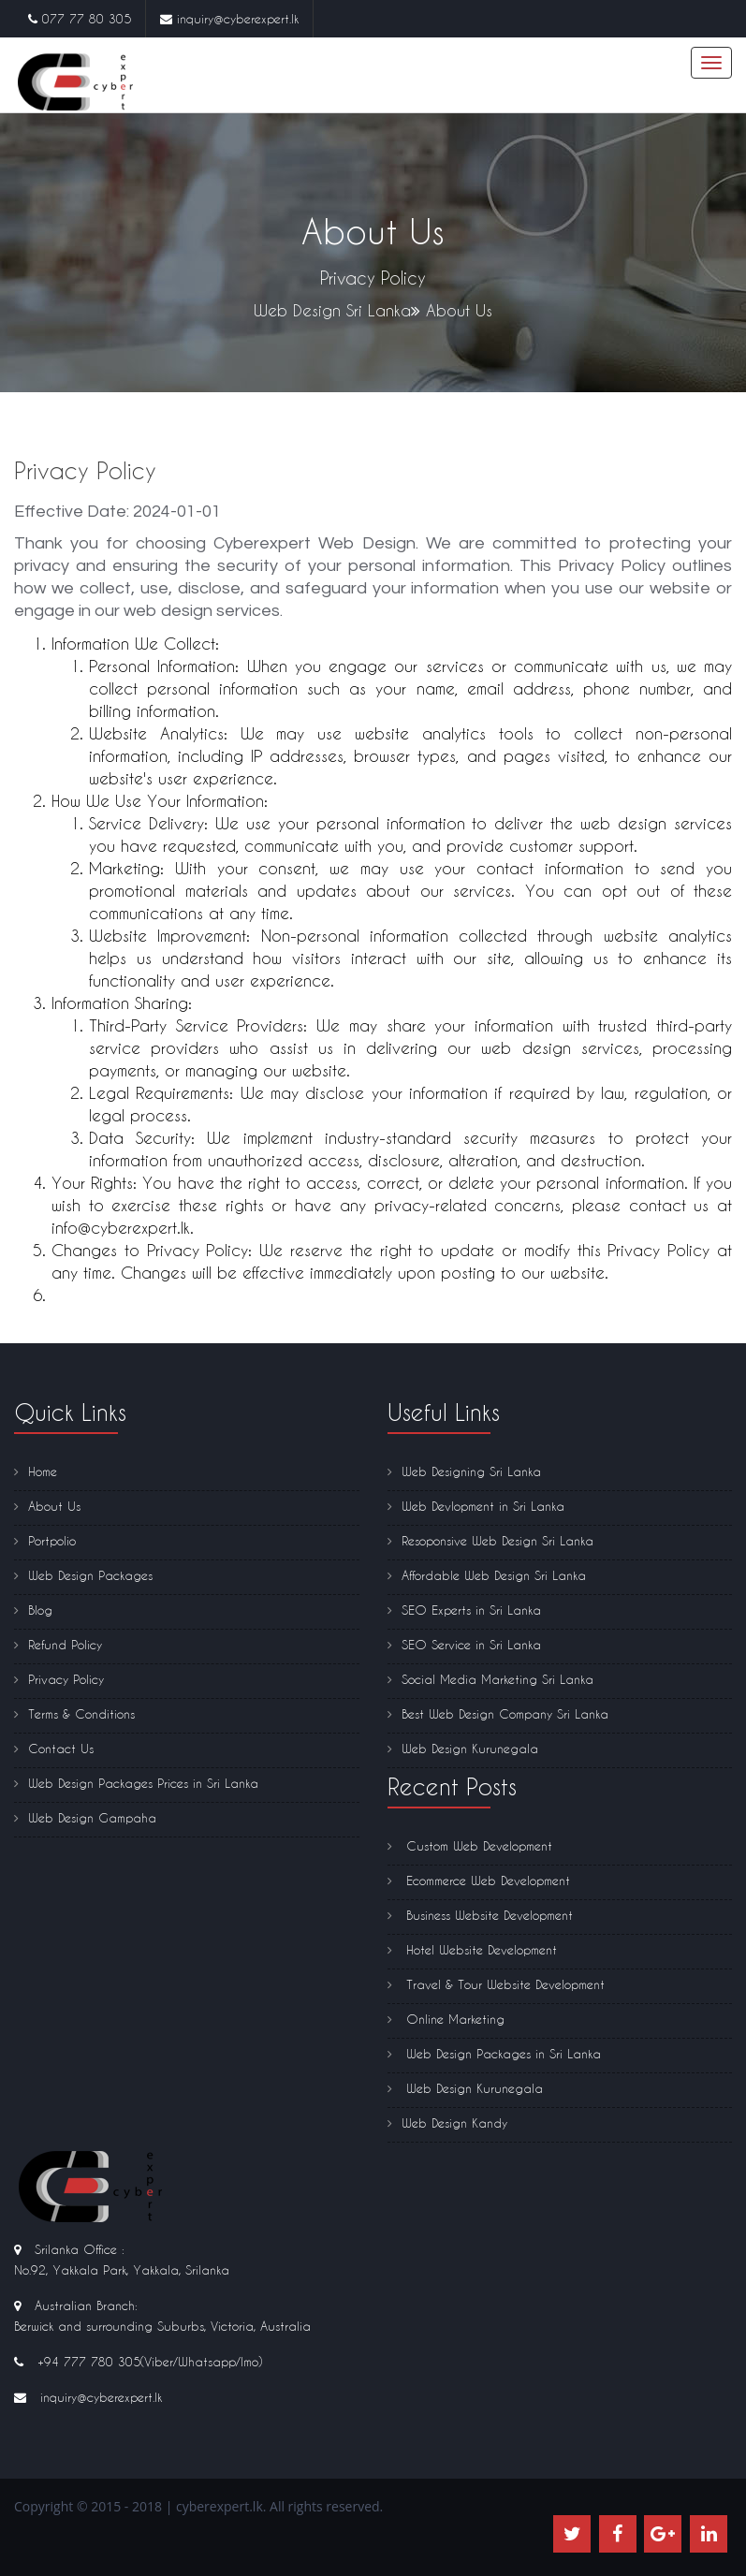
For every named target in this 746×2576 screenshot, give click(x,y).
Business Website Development (480, 1915)
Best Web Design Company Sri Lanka (498, 1713)
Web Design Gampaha (85, 1817)
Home (35, 1471)
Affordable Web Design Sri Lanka (487, 1575)
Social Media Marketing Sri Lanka (490, 1679)
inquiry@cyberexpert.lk (238, 18)
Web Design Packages (83, 1575)
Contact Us (54, 1748)
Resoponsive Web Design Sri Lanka (490, 1540)
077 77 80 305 (86, 18)
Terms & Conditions (74, 1713)
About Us (47, 1506)
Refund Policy (58, 1644)
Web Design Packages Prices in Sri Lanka (136, 1783)
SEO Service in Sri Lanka (464, 1644)
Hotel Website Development (472, 1949)
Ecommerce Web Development (479, 1880)
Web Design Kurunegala (463, 1748)
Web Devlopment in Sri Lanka (476, 1506)
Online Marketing (446, 2019)
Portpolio (45, 1540)
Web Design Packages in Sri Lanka (494, 2053)
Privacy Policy (59, 1679)
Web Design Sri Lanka (332, 309)
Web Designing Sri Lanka (464, 1471)
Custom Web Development (470, 1845)
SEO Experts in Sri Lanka (464, 1610)
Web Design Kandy (447, 2122)
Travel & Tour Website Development (496, 1984)
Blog (33, 1610)
